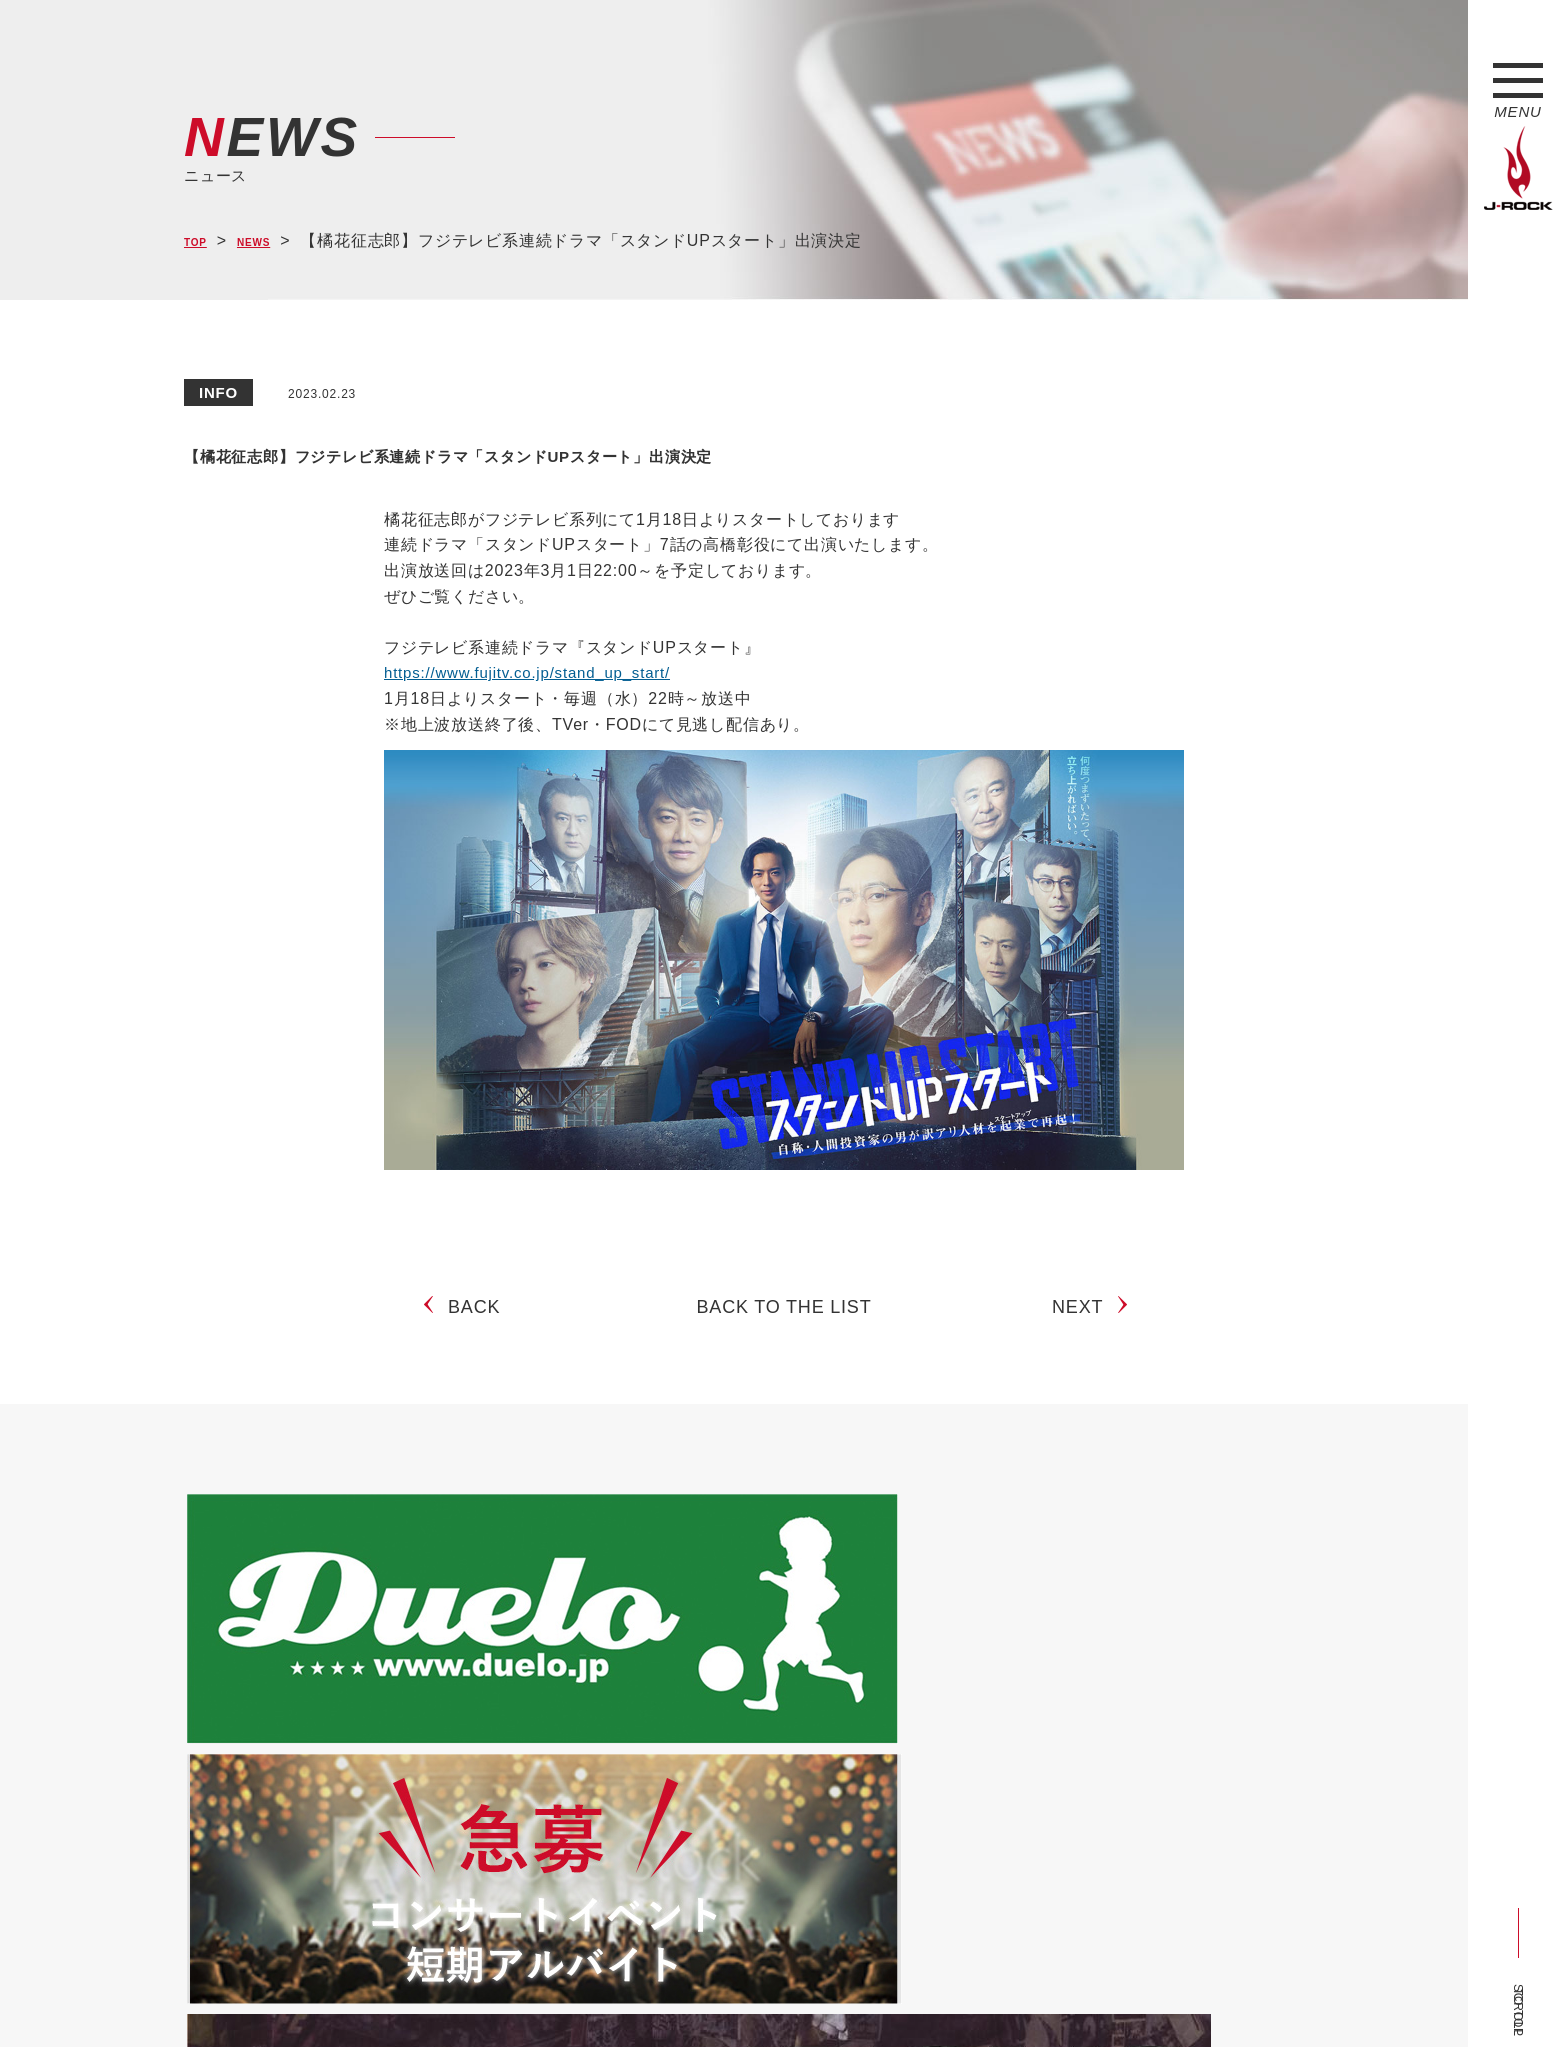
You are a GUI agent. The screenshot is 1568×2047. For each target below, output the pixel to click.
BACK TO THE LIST (784, 1323)
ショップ (607, 1995)
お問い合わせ (701, 1995)
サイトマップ (513, 1995)
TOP (201, 241)
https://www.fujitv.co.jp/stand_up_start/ (535, 672)
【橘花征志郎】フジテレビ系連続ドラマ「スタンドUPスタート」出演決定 (739, 451)
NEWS (274, 241)
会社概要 (419, 1995)
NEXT (1085, 1323)
